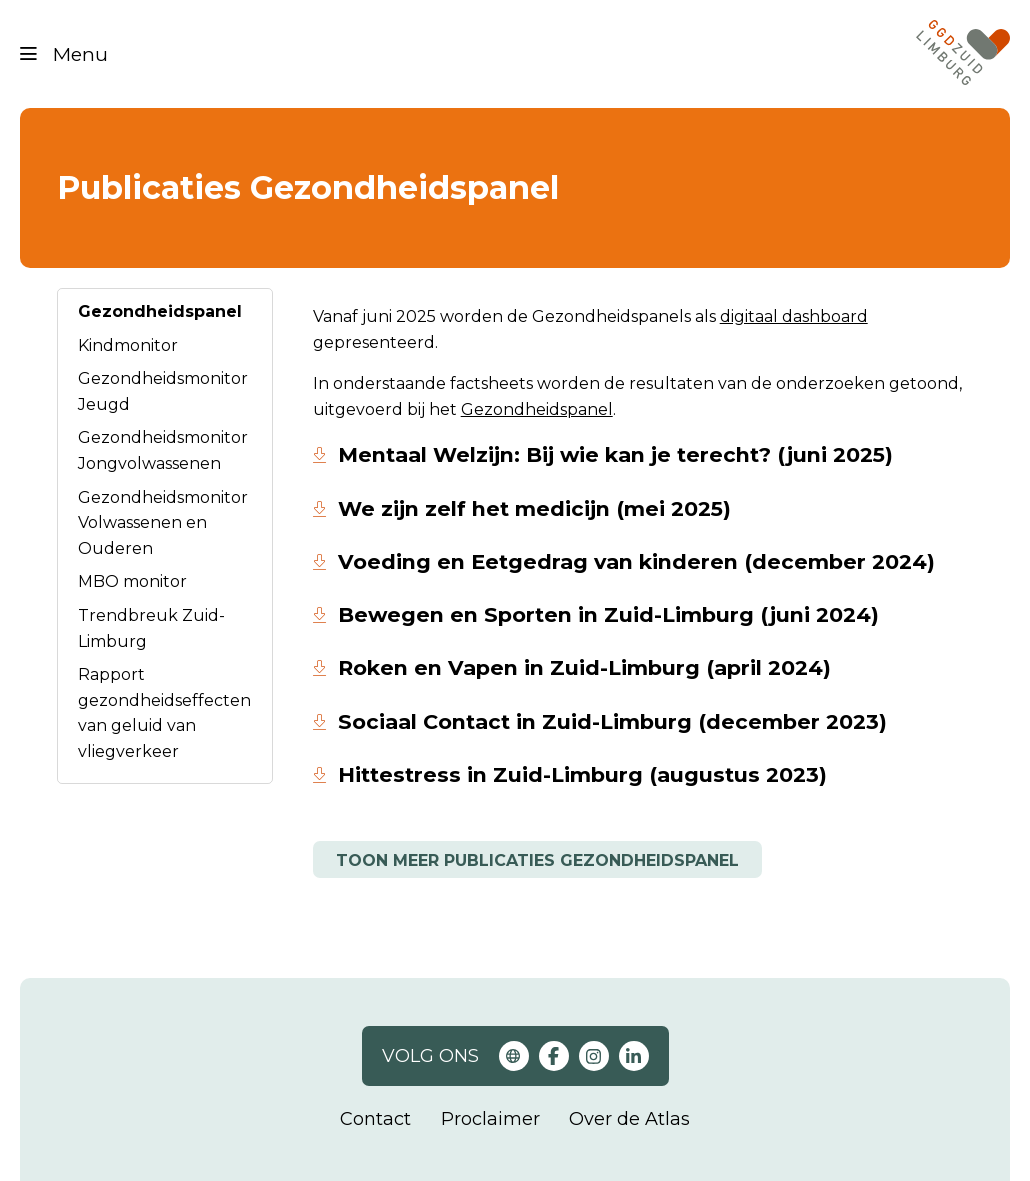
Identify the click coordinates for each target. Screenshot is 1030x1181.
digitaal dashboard (794, 316)
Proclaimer (490, 1119)
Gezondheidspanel (160, 311)
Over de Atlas (629, 1119)
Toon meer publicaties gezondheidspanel (537, 860)
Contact (375, 1119)
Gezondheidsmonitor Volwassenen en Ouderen (163, 523)
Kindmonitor (128, 345)
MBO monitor (132, 581)
